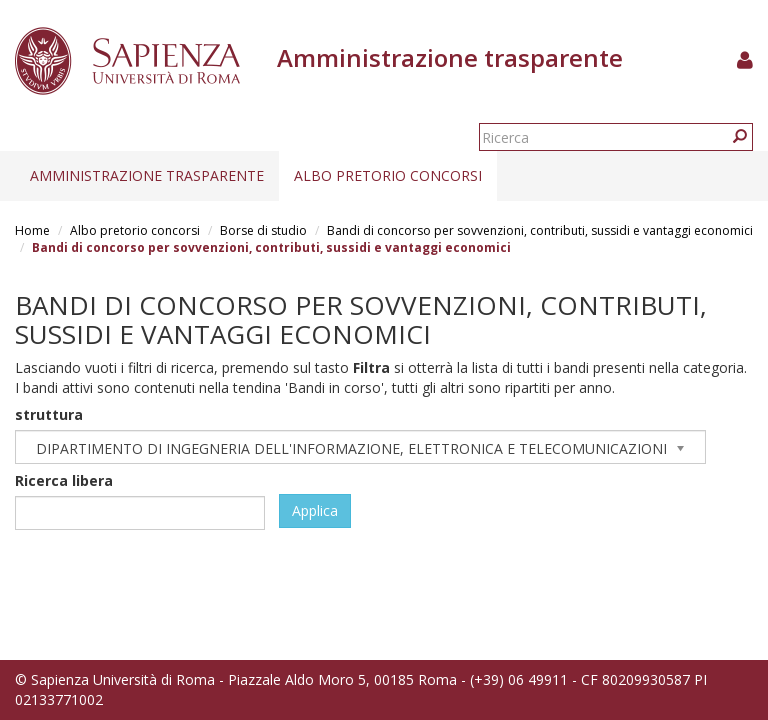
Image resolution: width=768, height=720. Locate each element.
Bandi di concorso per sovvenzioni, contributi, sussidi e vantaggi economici (540, 230)
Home (32, 230)
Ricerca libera (64, 480)
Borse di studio (263, 230)
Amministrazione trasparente (147, 175)
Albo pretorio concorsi (388, 175)
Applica (315, 510)
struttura (49, 414)
